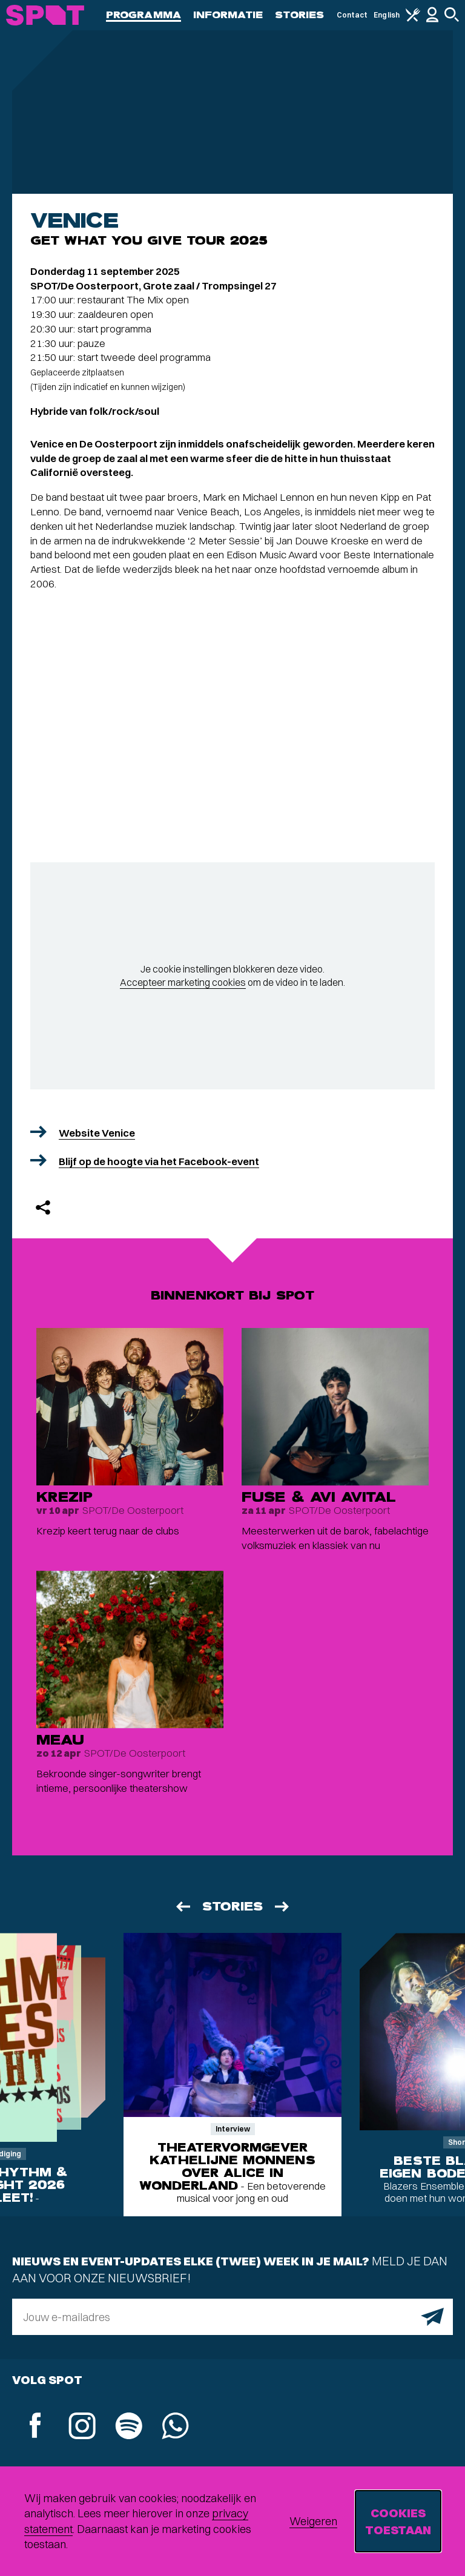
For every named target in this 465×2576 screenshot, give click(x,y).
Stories (300, 14)
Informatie (228, 14)
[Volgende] (283, 1906)
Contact (352, 14)
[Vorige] (182, 1906)
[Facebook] (35, 2426)
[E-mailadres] (232, 2317)
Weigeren (313, 2521)
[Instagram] (82, 2427)
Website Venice (97, 1132)
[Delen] (43, 1207)
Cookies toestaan (398, 2521)
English (387, 14)
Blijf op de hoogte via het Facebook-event (159, 1161)
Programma (143, 14)
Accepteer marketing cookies (183, 982)
